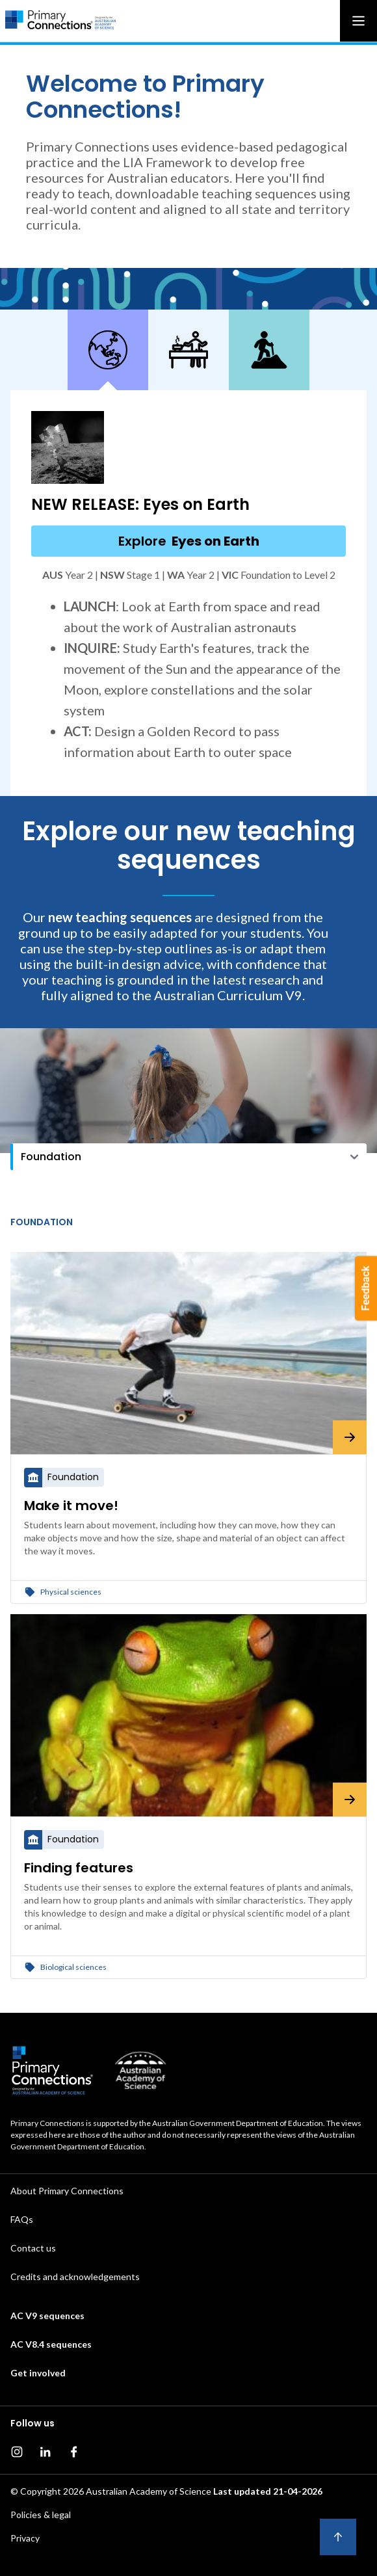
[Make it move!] (188, 1353)
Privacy (25, 2537)
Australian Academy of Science (148, 2491)
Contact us (33, 2247)
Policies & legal (40, 2514)
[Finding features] (188, 1715)
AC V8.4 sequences (51, 2344)
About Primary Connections (67, 2190)
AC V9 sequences (47, 2315)
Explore (188, 541)
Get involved (38, 2372)
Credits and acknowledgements (75, 2276)
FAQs (21, 2219)
